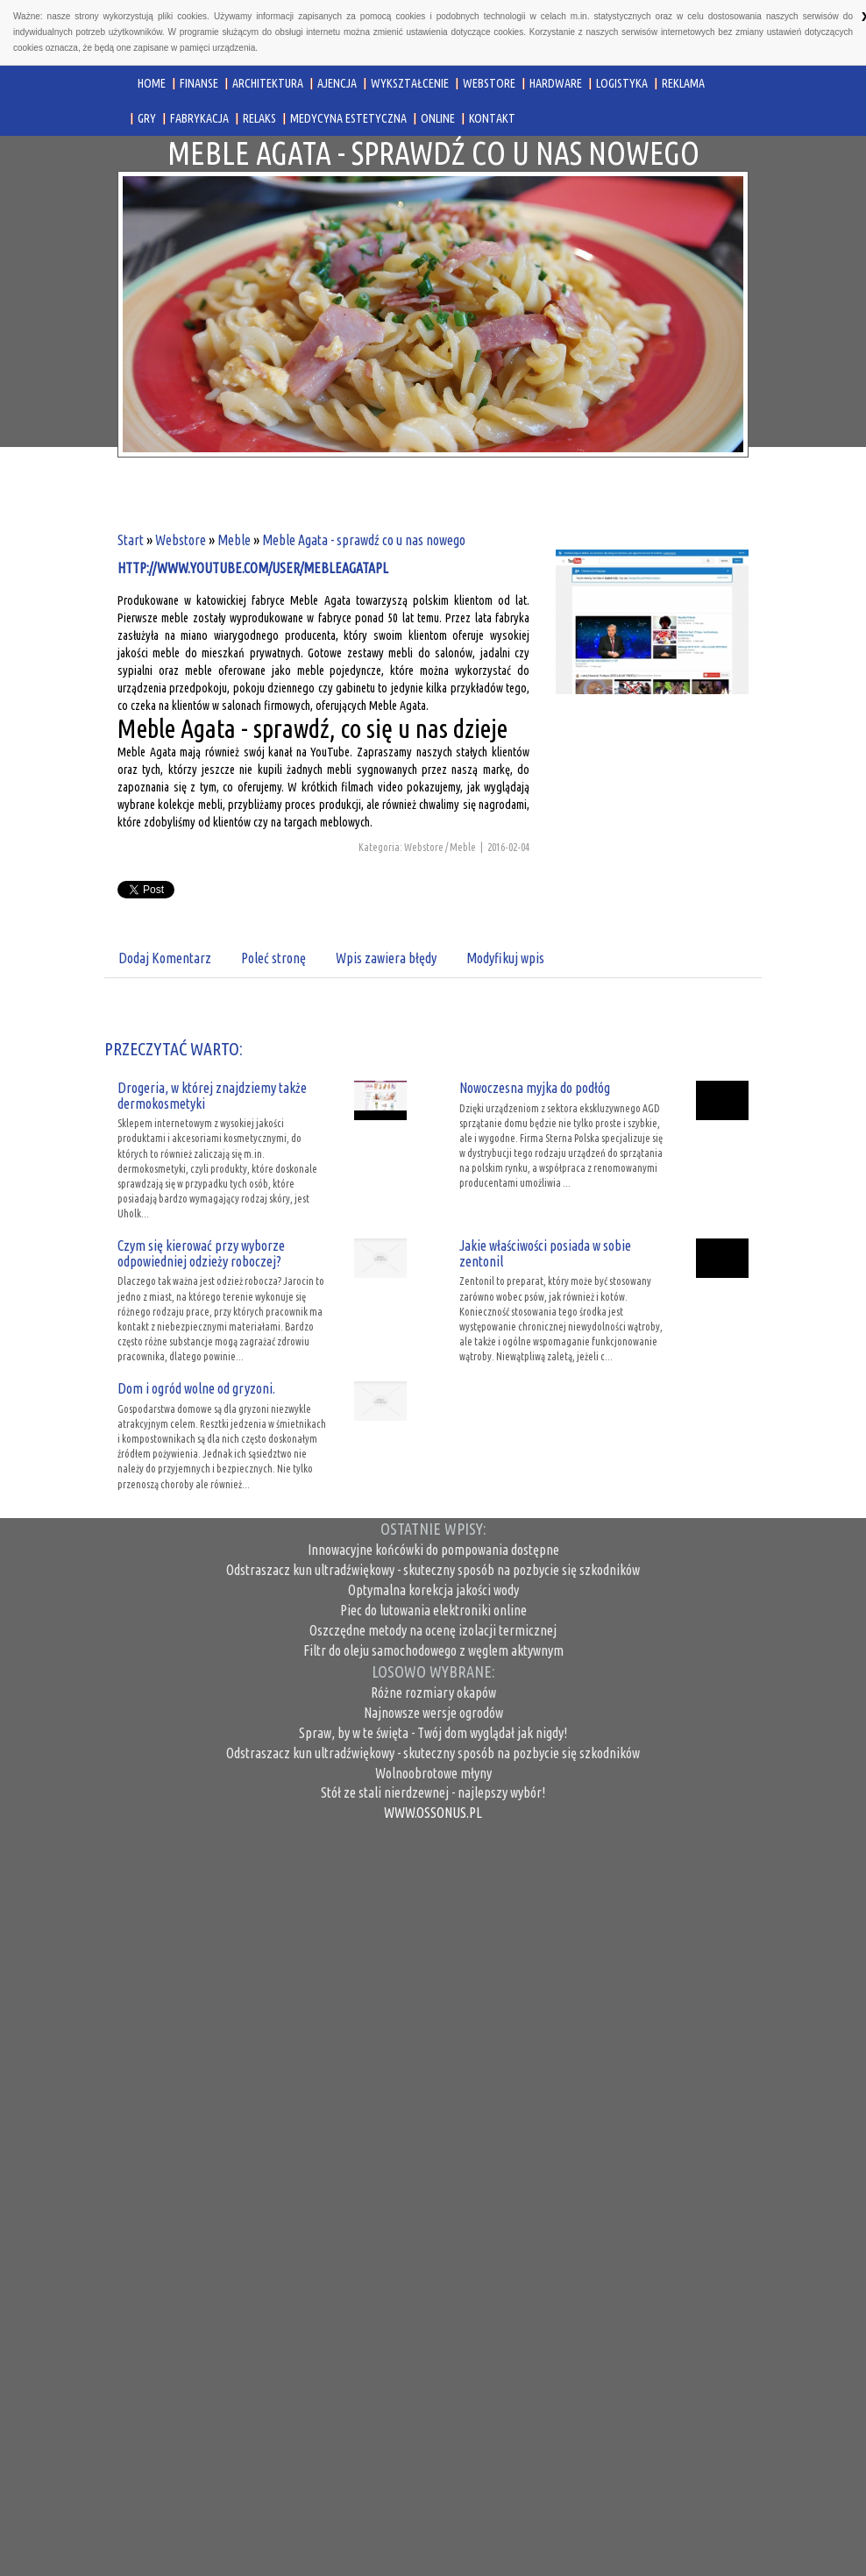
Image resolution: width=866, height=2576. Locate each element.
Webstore (180, 540)
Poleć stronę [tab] (273, 958)
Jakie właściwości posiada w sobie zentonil (545, 1253)
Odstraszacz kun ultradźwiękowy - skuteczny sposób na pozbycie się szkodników (433, 1570)
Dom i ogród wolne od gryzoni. (196, 1388)
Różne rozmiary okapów (433, 1692)
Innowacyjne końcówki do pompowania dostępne (433, 1550)
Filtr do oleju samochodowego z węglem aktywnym (433, 1650)
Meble (234, 540)
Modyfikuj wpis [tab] (505, 958)
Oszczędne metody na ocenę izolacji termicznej (433, 1630)
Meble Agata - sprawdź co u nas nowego (363, 540)
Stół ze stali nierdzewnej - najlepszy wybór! (433, 1792)
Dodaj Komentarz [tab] (164, 958)
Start (130, 540)
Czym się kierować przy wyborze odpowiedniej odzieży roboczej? (201, 1253)
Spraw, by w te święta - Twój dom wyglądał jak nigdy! (433, 1733)
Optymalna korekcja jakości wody (433, 1590)
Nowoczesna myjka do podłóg (534, 1088)
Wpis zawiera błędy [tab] (386, 958)
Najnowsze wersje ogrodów (433, 1713)
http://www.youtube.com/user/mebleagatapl (252, 568)
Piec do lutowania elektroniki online (433, 1610)
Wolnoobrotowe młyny (433, 1773)
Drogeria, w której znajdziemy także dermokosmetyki (212, 1095)
